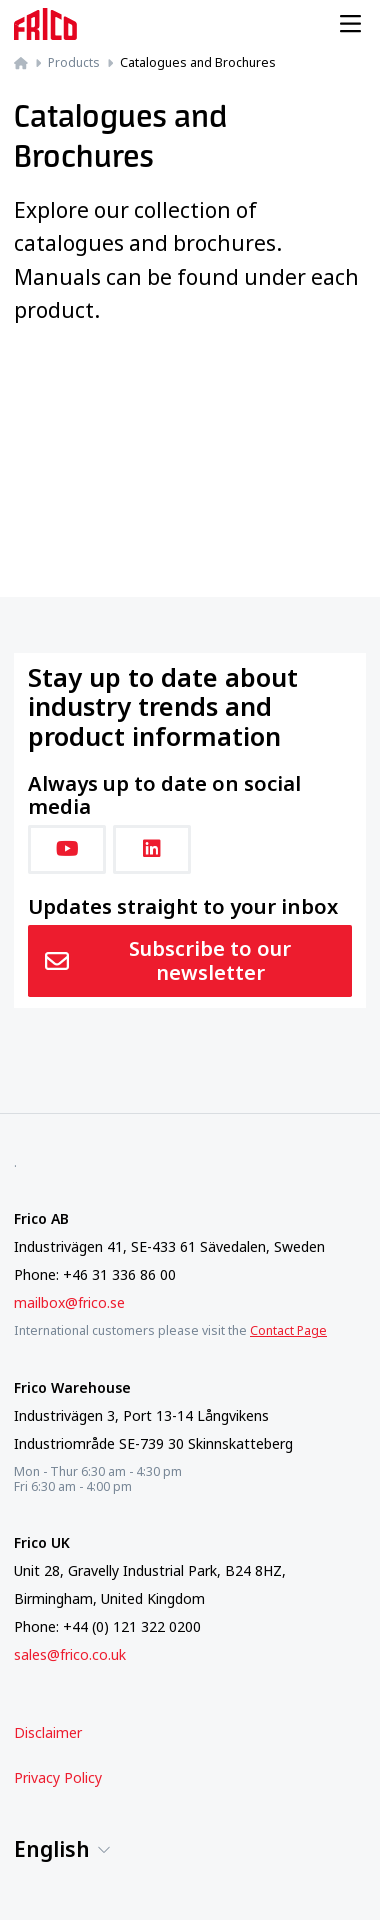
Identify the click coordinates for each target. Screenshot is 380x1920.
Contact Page (288, 1330)
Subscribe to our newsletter (168, 960)
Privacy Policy (58, 1777)
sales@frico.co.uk (70, 1654)
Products (74, 62)
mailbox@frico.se (69, 1302)
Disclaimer (48, 1732)
